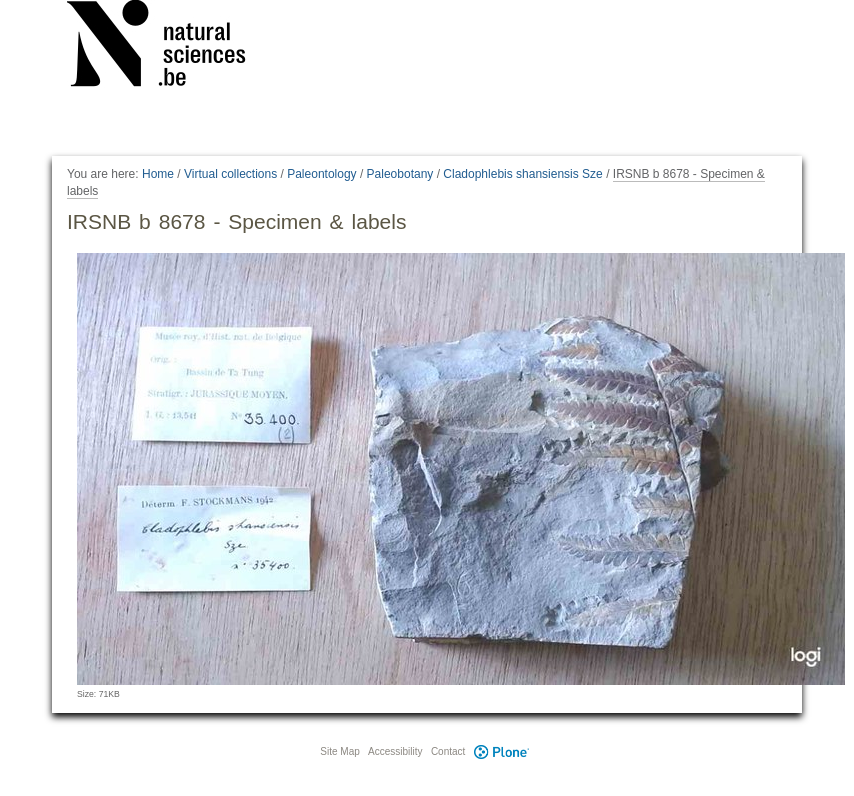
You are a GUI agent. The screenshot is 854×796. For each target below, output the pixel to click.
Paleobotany (400, 174)
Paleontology (321, 174)
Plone (501, 751)
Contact (448, 751)
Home (158, 174)
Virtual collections (230, 174)
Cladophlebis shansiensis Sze (522, 174)
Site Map (339, 751)
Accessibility (395, 751)
